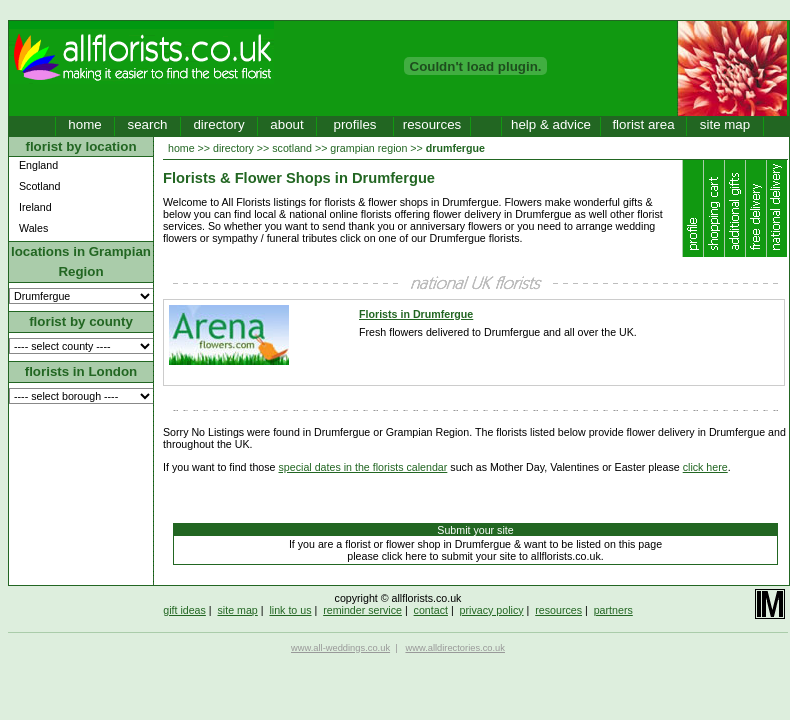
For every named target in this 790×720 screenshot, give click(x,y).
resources (432, 124)
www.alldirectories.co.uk (455, 648)
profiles (355, 124)
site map (725, 124)
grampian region (368, 148)
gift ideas (184, 610)
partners (613, 610)
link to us (290, 610)
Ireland (35, 207)
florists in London (81, 371)
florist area (643, 124)
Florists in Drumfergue (416, 314)
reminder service (362, 610)
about (286, 124)
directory (218, 124)
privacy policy (492, 610)
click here (705, 467)
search (147, 124)
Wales (33, 228)
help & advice (551, 124)
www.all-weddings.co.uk (340, 648)
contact (431, 610)
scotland (292, 148)
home (84, 124)
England (38, 165)
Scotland (39, 186)
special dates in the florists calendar (363, 467)
